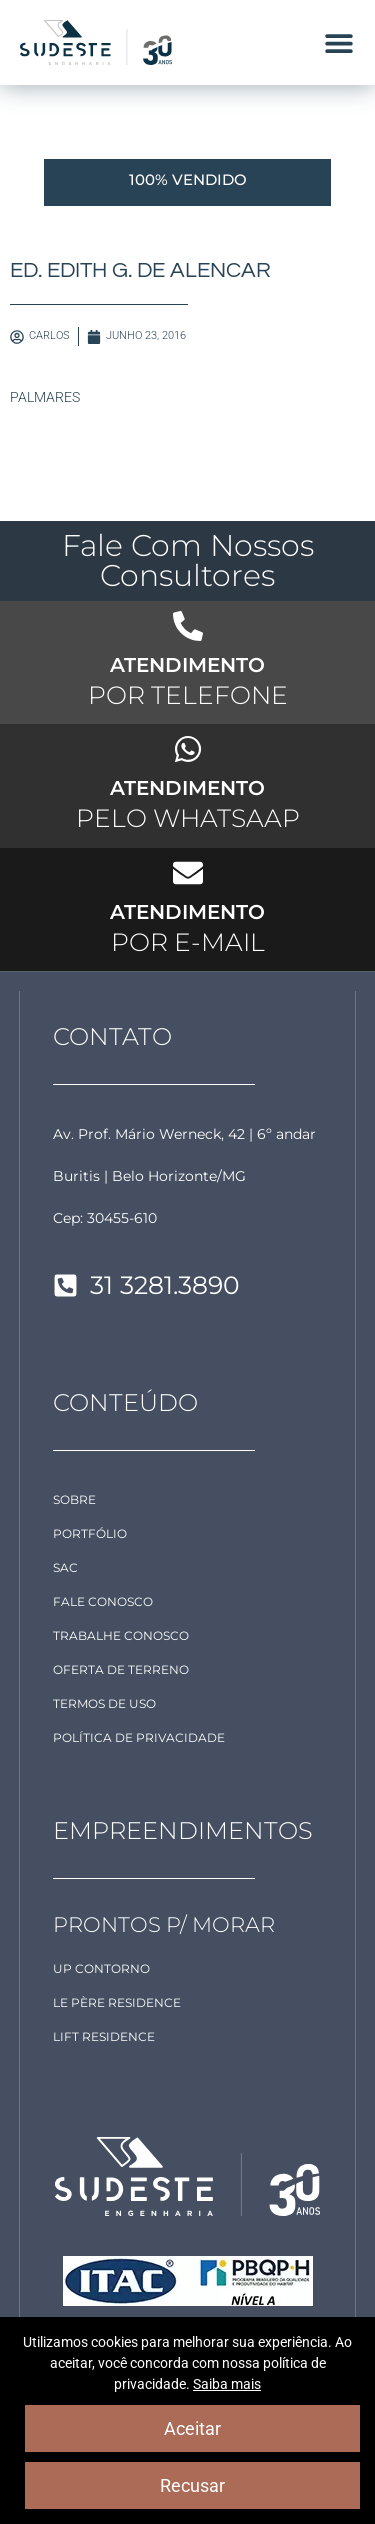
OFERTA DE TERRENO (121, 1669)
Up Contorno (101, 1968)
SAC (65, 1567)
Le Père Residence (117, 2002)
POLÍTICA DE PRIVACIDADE (139, 1737)
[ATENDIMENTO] (188, 626)
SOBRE (74, 1499)
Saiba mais (227, 2384)
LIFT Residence (104, 2036)
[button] (338, 42)
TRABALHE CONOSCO (121, 1635)
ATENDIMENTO (187, 665)
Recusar (192, 2485)
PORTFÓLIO (90, 1533)
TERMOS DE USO (104, 1703)
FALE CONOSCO (103, 1601)
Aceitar (192, 2428)
